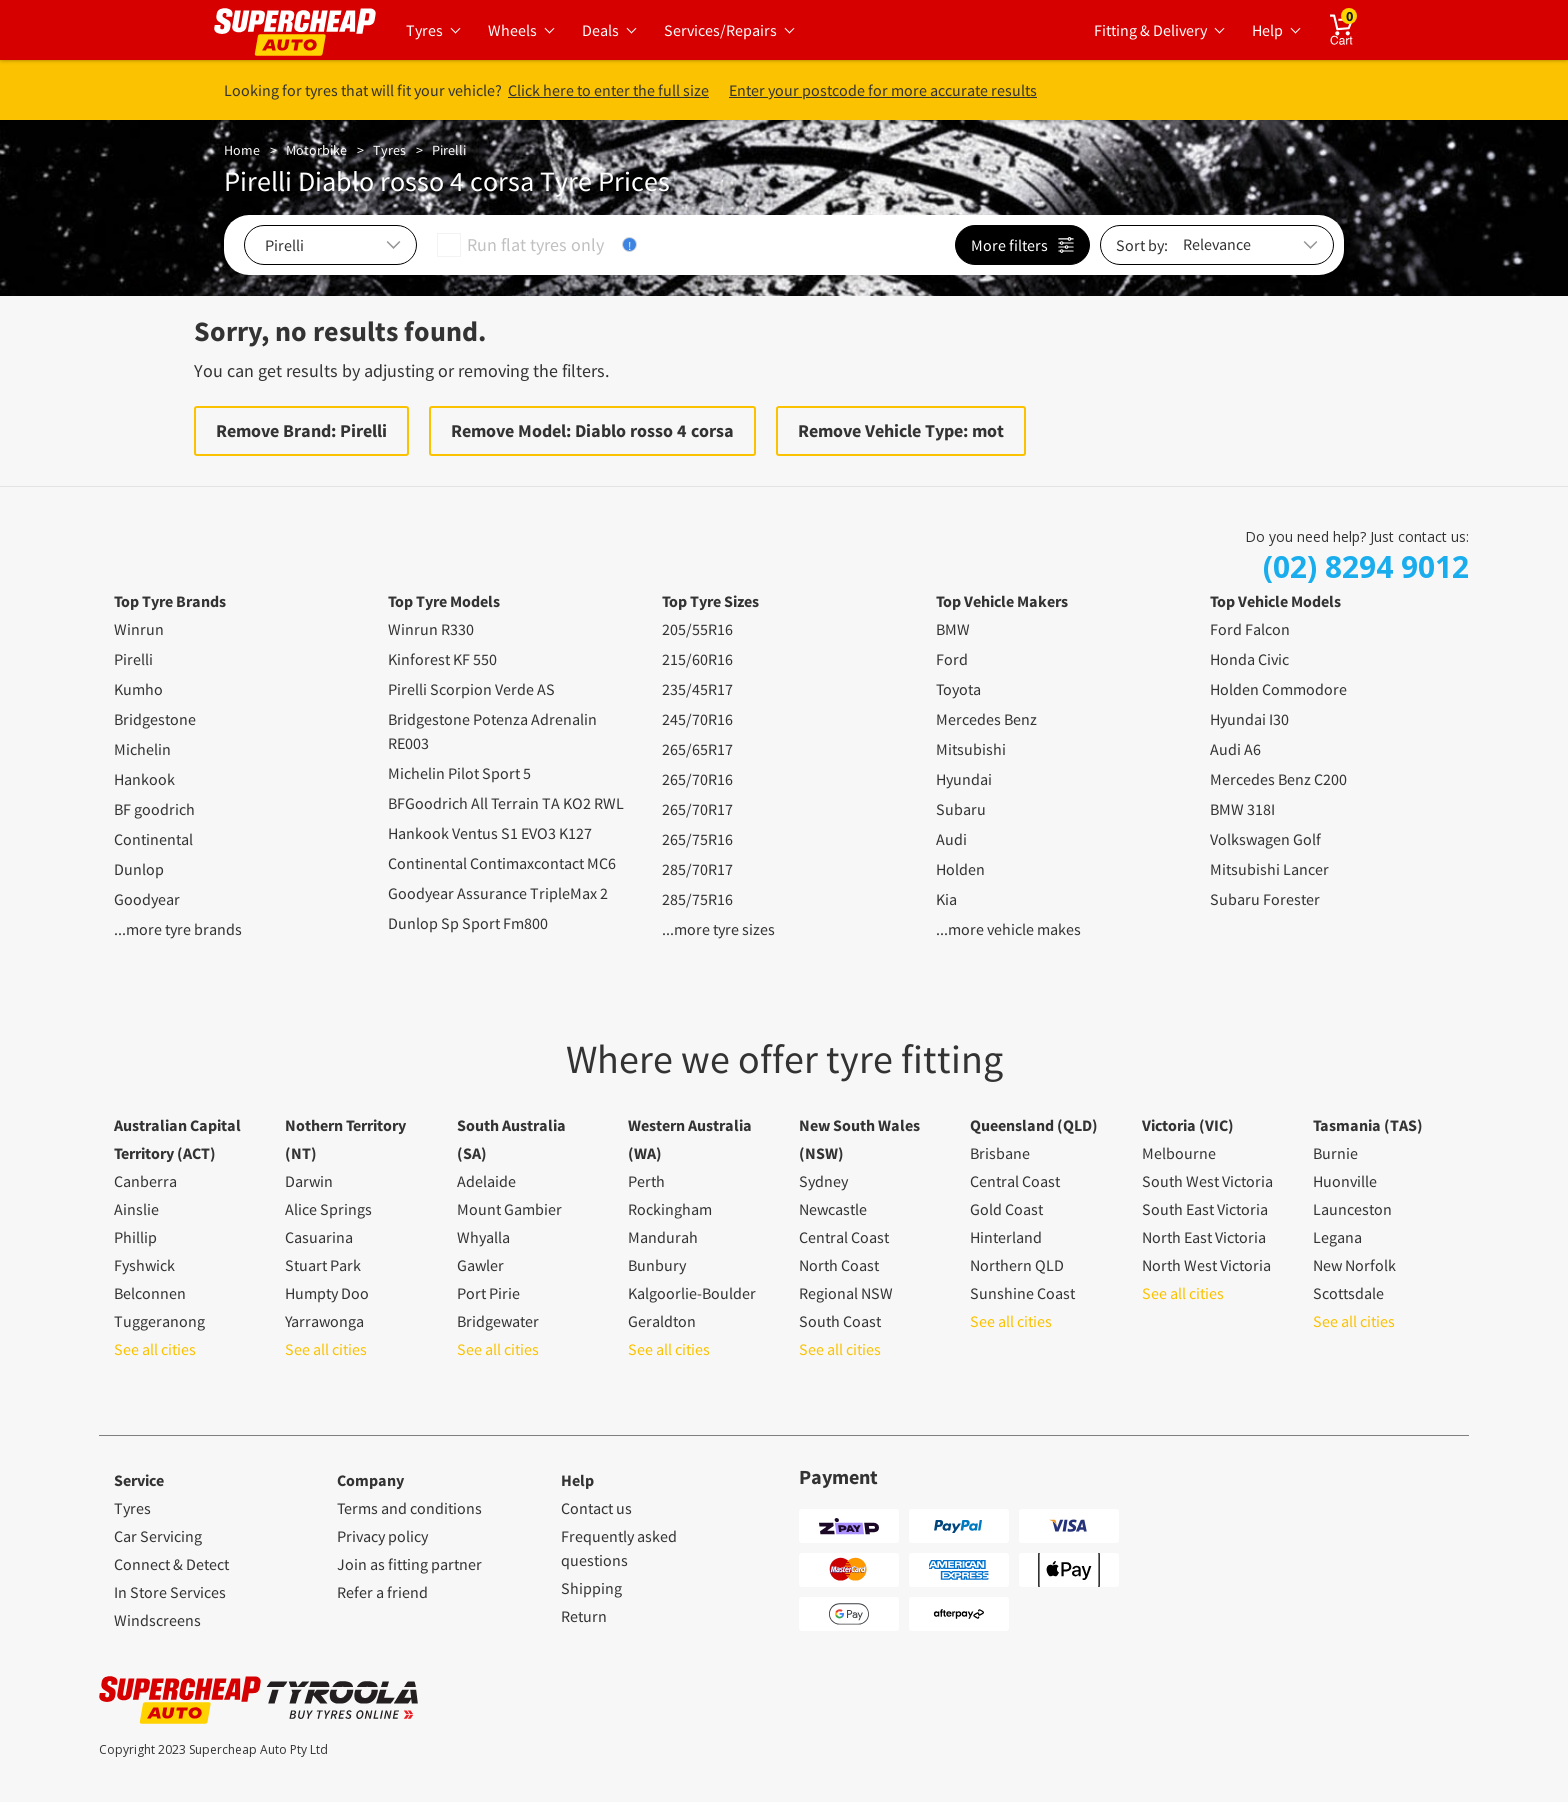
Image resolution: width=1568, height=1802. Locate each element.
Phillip (135, 1237)
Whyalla (483, 1237)
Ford (952, 659)
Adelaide (486, 1181)
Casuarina (319, 1237)
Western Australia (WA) (690, 1139)
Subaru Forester (1265, 899)
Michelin (142, 749)
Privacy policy (382, 1536)
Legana (1337, 1237)
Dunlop (139, 869)
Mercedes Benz (986, 719)
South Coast (840, 1321)
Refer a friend (382, 1592)
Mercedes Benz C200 (1278, 779)
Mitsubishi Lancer (1269, 869)
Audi (951, 839)
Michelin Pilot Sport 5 (459, 773)
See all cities (155, 1349)
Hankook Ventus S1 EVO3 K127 (490, 833)
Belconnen (150, 1293)
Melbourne (1179, 1153)
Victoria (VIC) (1188, 1125)
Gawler (480, 1265)
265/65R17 (697, 749)
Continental (153, 839)
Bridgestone (155, 719)
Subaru (961, 809)
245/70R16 (697, 719)
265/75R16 (697, 839)
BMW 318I (1242, 809)
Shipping (591, 1588)
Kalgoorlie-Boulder (692, 1293)
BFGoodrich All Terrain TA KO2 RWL (506, 803)
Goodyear (147, 899)
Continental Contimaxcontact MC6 (502, 863)
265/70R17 (697, 809)
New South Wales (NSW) (859, 1139)
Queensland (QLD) (1034, 1125)
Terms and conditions (409, 1508)
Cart (1355, 23)
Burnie (1335, 1153)
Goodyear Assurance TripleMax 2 (498, 893)
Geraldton (662, 1321)
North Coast (839, 1265)
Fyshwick (144, 1265)
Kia (946, 899)
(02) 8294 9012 (1366, 567)
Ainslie (136, 1209)
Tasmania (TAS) (1368, 1125)
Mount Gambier (509, 1209)
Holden (960, 869)
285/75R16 (697, 899)
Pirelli (449, 150)
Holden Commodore (1278, 689)
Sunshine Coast (1022, 1293)
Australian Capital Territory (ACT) (177, 1139)
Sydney (823, 1181)
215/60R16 (697, 659)
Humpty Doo (327, 1293)
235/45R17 (697, 689)
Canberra (145, 1181)
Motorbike (316, 150)
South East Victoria (1205, 1209)
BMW (953, 629)
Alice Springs (328, 1209)
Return (584, 1616)
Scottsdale (1348, 1293)
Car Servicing (158, 1536)
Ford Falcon (1250, 629)
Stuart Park (323, 1265)
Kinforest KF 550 (442, 659)
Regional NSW (846, 1293)
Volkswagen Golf (1265, 839)
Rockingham (670, 1209)
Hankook (144, 779)
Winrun (139, 629)
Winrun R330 (431, 629)
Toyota (958, 689)
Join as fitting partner (409, 1564)
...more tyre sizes (718, 929)
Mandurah (663, 1237)
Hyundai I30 (1249, 719)
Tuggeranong (159, 1321)
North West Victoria (1206, 1265)
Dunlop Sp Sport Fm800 (468, 923)
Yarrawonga (324, 1321)
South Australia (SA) (511, 1139)
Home (242, 150)
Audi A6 (1235, 749)
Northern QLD (1017, 1265)
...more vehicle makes (1008, 929)
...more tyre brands (178, 929)
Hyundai (964, 779)
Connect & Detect (171, 1564)
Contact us (596, 1508)
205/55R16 (697, 629)
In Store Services (170, 1592)
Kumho (138, 689)
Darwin (309, 1181)
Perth (646, 1181)
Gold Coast (1006, 1209)
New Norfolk (1354, 1265)
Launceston (1352, 1209)
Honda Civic (1249, 659)
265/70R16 (697, 779)
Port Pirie (488, 1293)
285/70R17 (697, 869)
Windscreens (157, 1620)
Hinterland (1006, 1237)
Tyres (389, 150)
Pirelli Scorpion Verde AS (471, 689)
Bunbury (657, 1265)
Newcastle (833, 1209)
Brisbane (1000, 1153)
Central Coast (844, 1237)
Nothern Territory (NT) (345, 1139)
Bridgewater (498, 1321)
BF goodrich (154, 809)
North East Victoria (1204, 1237)
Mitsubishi (971, 749)
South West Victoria (1207, 1181)
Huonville (1345, 1181)
